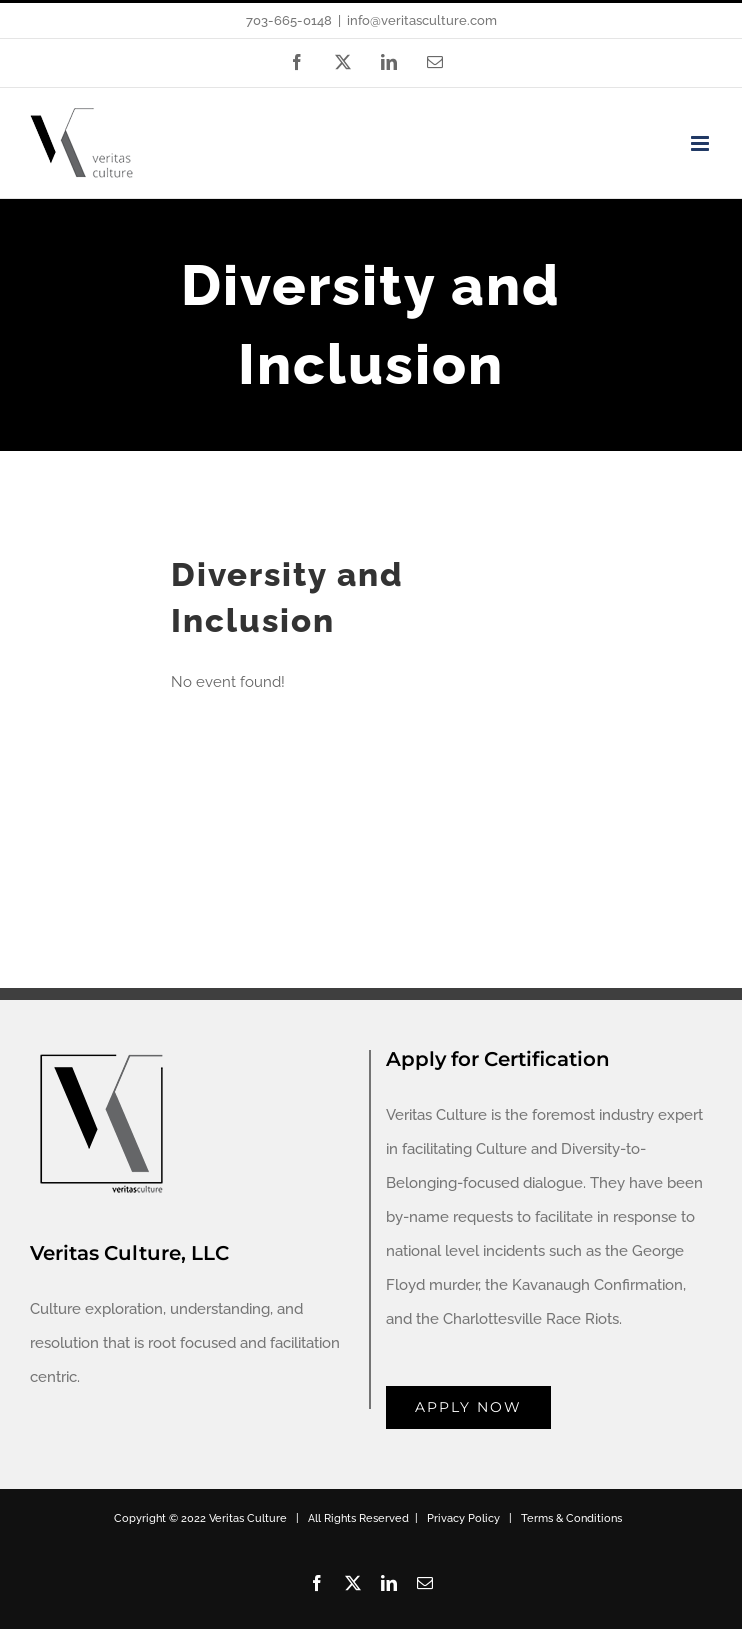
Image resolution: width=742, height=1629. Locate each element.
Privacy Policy (463, 1518)
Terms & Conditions (571, 1518)
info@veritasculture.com (422, 20)
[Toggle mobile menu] (701, 143)
